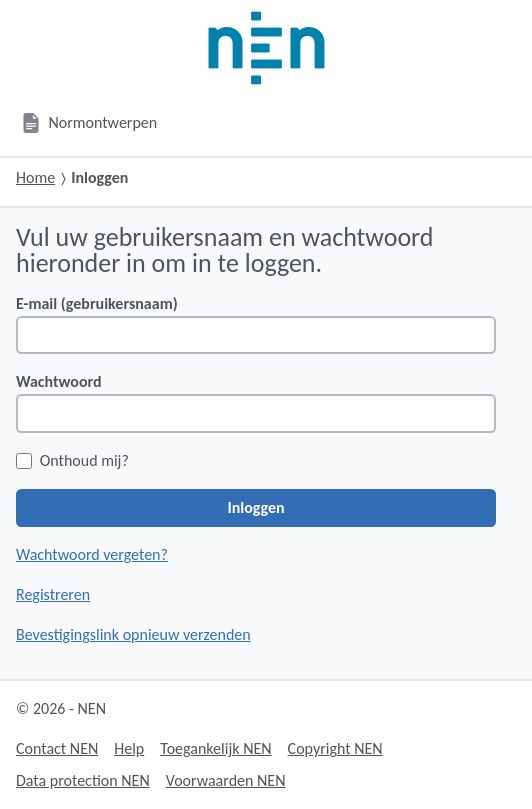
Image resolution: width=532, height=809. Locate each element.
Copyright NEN (335, 748)
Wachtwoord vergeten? (92, 554)
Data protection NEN (83, 780)
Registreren (53, 594)
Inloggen (255, 507)
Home (35, 177)
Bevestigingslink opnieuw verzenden (133, 634)
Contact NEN (57, 748)
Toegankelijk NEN (215, 748)
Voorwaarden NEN (226, 780)
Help (129, 748)
